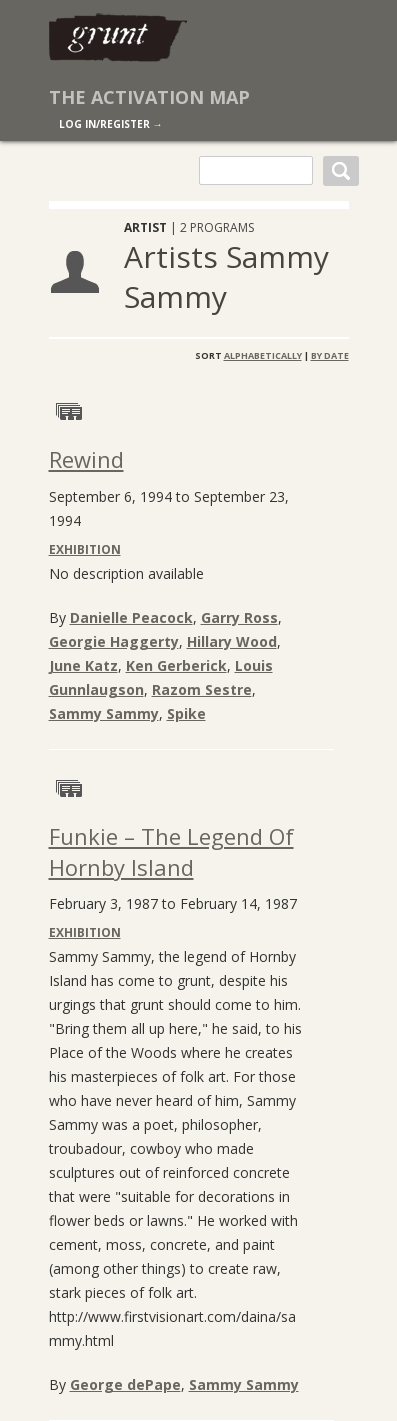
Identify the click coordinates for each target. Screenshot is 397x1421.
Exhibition (85, 549)
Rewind (86, 459)
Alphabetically (263, 355)
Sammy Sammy (104, 713)
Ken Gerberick (176, 665)
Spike (186, 713)
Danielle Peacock (131, 617)
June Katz (83, 665)
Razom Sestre (202, 689)
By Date (330, 355)
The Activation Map (149, 97)
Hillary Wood (232, 641)
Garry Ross (239, 617)
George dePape (125, 1384)
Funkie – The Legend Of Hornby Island (171, 851)
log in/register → (111, 124)
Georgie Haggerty (114, 641)
